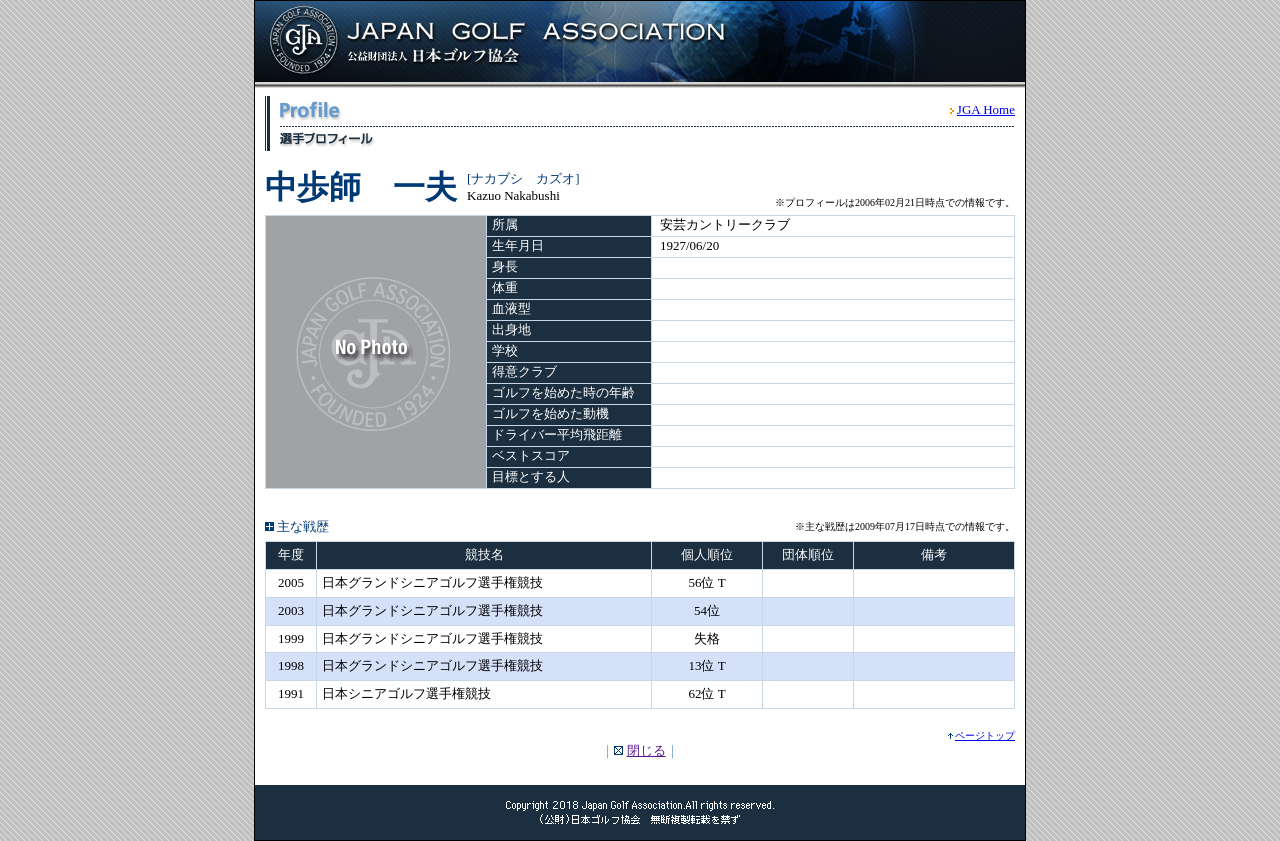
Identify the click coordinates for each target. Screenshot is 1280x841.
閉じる (646, 750)
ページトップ (985, 735)
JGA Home (986, 109)
